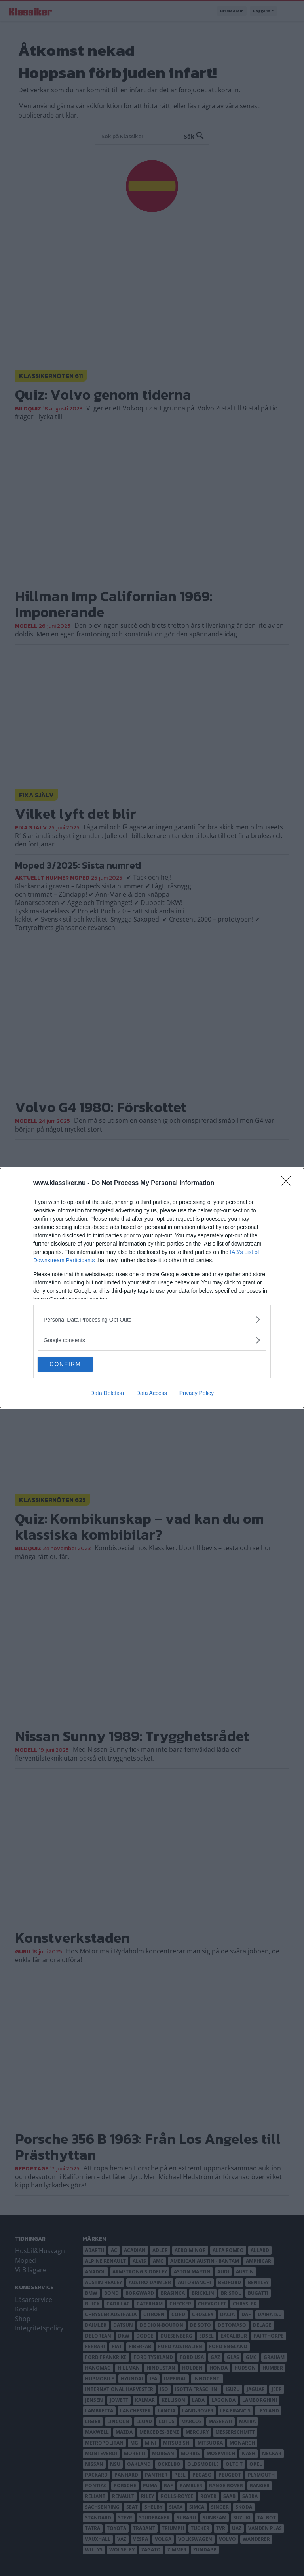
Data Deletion (107, 1393)
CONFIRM (75, 1363)
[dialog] (152, 1288)
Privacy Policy (196, 1393)
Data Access (151, 1393)
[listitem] (152, 1319)
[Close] (288, 1183)
